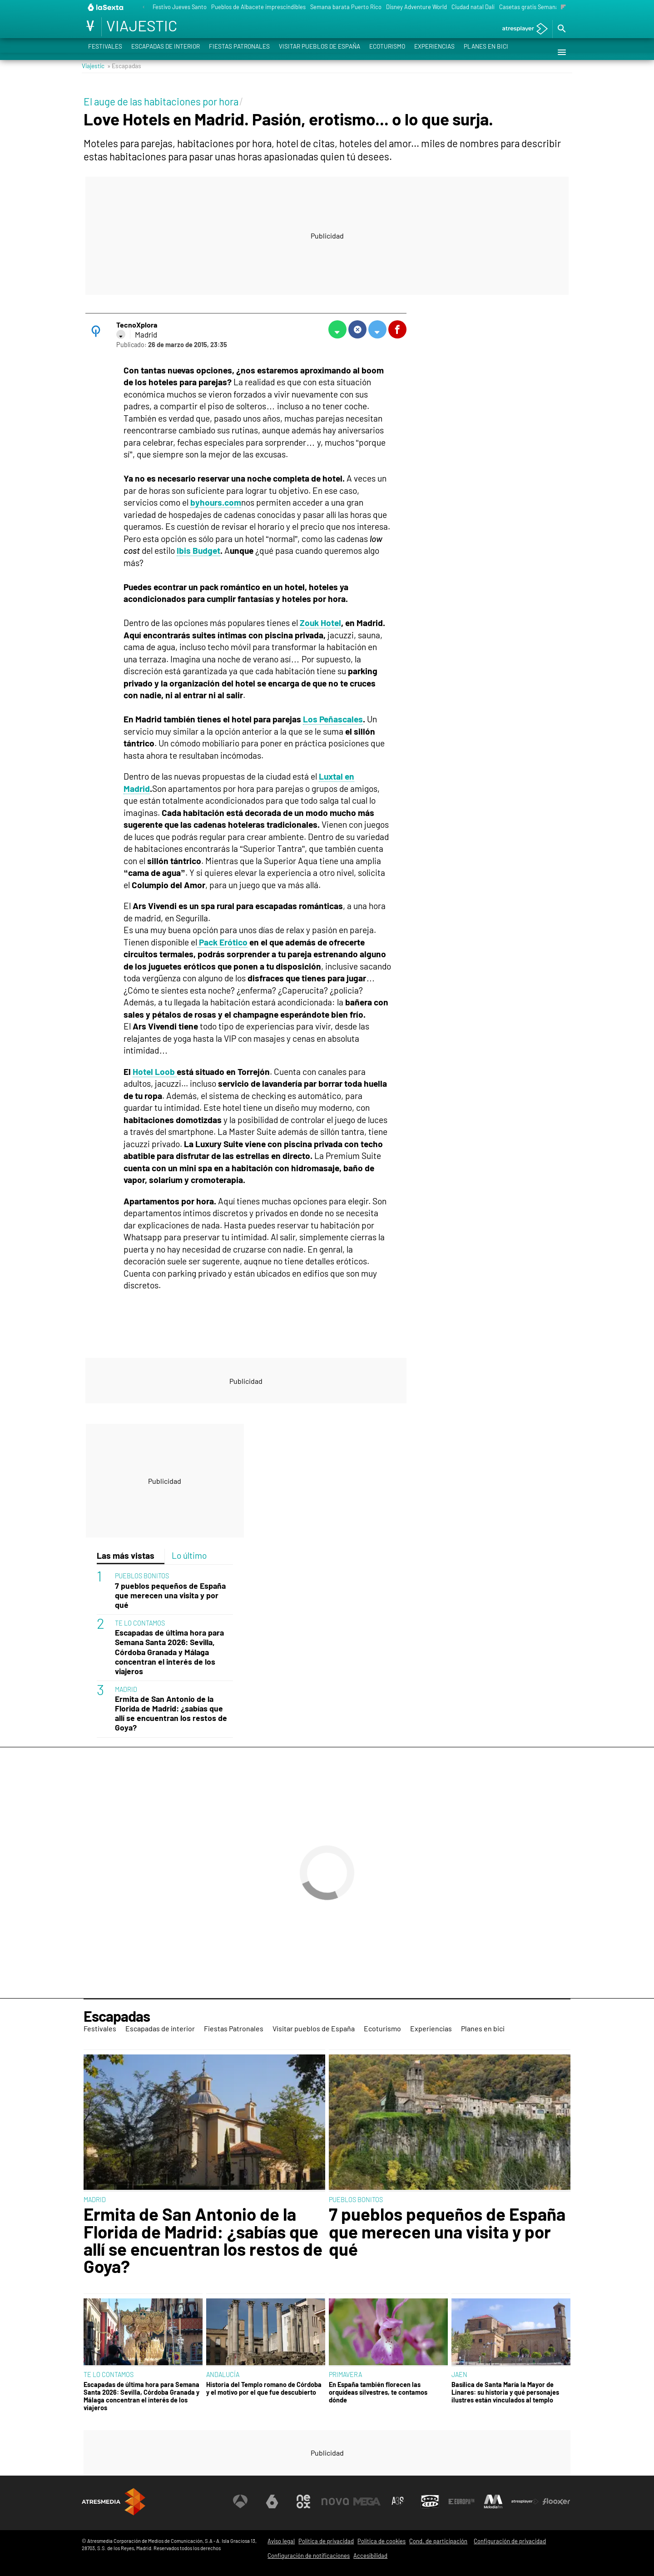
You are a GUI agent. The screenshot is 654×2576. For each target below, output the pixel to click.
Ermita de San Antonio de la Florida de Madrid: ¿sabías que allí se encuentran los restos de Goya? (171, 1713)
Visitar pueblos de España (319, 52)
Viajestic (93, 66)
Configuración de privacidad (510, 2541)
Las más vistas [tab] (125, 1555)
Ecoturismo (387, 52)
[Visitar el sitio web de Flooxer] (556, 2501)
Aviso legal (281, 2541)
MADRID (126, 1689)
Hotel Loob (155, 1071)
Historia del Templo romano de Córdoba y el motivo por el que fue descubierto (264, 2388)
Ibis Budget (198, 550)
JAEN (459, 2374)
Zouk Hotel (320, 622)
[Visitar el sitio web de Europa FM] (461, 2501)
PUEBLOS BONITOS (142, 1576)
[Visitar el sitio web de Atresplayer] (525, 2501)
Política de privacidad (326, 2541)
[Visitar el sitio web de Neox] (303, 2501)
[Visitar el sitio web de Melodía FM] (493, 2501)
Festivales (105, 52)
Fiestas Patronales (239, 52)
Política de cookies (381, 2541)
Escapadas (117, 2015)
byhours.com (215, 502)
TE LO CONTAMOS (140, 1623)
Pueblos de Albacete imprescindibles (258, 6)
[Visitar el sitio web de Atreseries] (398, 2501)
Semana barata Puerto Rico (346, 6)
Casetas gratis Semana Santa (537, 6)
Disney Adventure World (416, 6)
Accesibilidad (370, 2555)
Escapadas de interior (165, 52)
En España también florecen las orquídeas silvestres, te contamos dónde (378, 2392)
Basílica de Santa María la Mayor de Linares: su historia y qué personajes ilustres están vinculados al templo (505, 2392)
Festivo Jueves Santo (180, 6)
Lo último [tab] (189, 1555)
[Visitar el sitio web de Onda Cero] (430, 2501)
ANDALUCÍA (222, 2374)
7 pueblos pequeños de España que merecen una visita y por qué (170, 1595)
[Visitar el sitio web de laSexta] (272, 2501)
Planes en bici (486, 52)
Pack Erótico (222, 942)
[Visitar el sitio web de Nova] (335, 2501)
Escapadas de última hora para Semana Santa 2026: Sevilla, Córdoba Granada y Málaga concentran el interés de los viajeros (169, 1652)
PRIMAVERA (345, 2374)
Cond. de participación (438, 2541)
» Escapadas (124, 66)
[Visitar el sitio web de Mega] (367, 2501)
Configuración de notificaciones (309, 2555)
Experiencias (434, 52)
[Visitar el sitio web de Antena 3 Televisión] (240, 2501)
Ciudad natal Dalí (473, 6)
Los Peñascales (333, 719)
